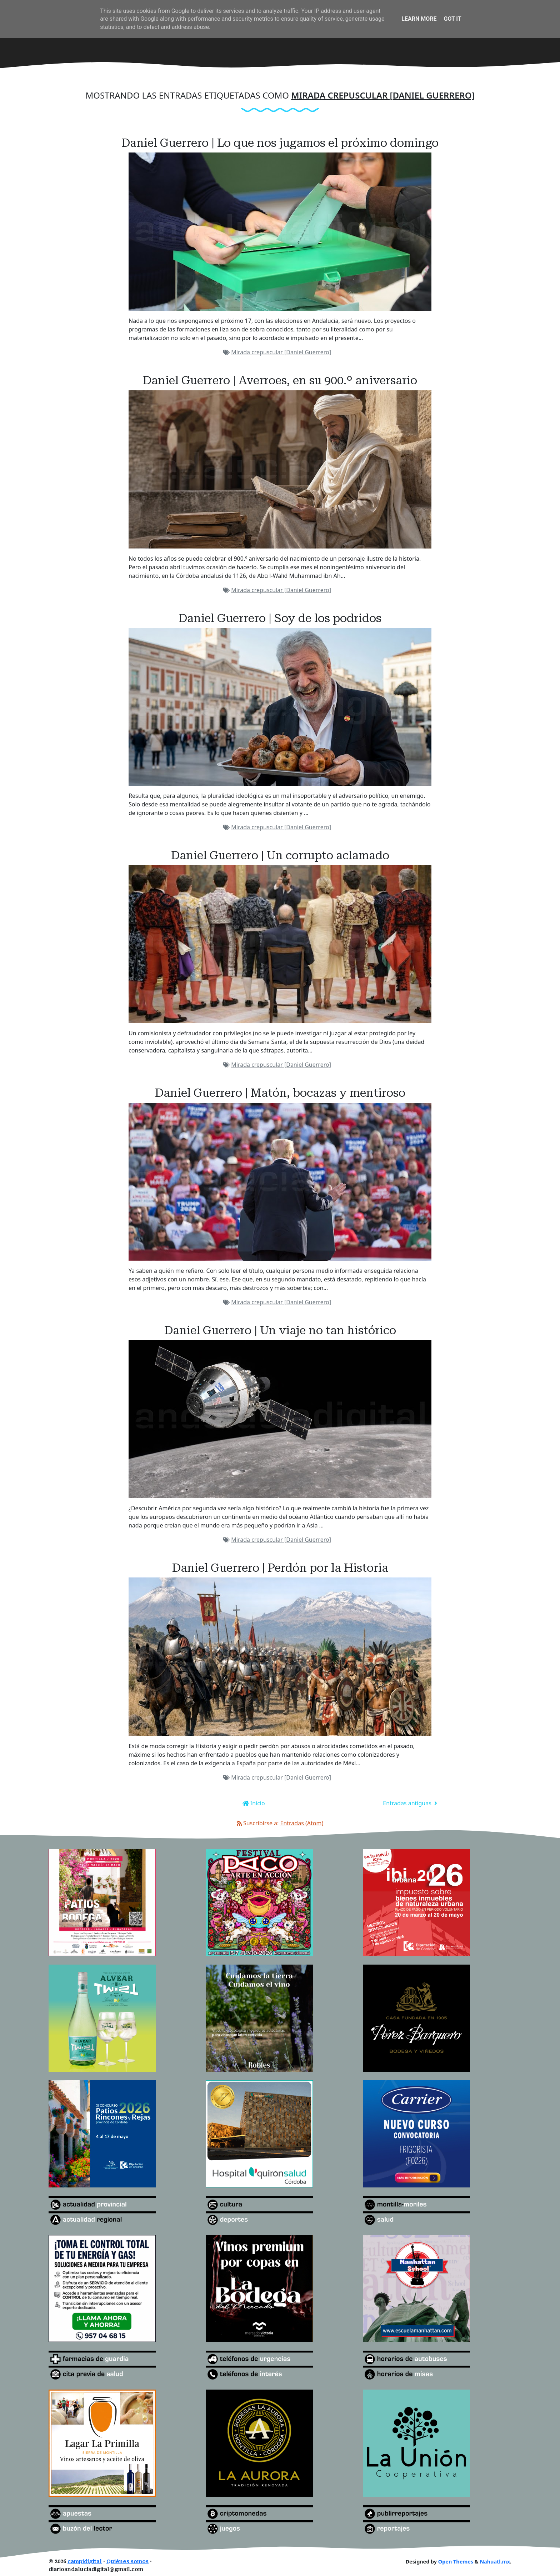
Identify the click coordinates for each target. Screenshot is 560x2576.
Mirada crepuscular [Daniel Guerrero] (281, 352)
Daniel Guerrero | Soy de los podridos (280, 618)
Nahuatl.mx (495, 2561)
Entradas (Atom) (302, 1823)
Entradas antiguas (408, 1803)
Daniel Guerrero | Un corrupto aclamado (280, 855)
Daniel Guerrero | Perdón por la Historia (280, 1568)
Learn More (418, 18)
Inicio (257, 1803)
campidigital (85, 2562)
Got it (452, 18)
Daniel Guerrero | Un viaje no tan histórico (280, 1330)
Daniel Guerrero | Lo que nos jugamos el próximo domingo (280, 143)
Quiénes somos (127, 2562)
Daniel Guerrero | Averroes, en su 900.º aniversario (280, 380)
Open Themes (455, 2561)
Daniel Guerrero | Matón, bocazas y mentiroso (280, 1093)
